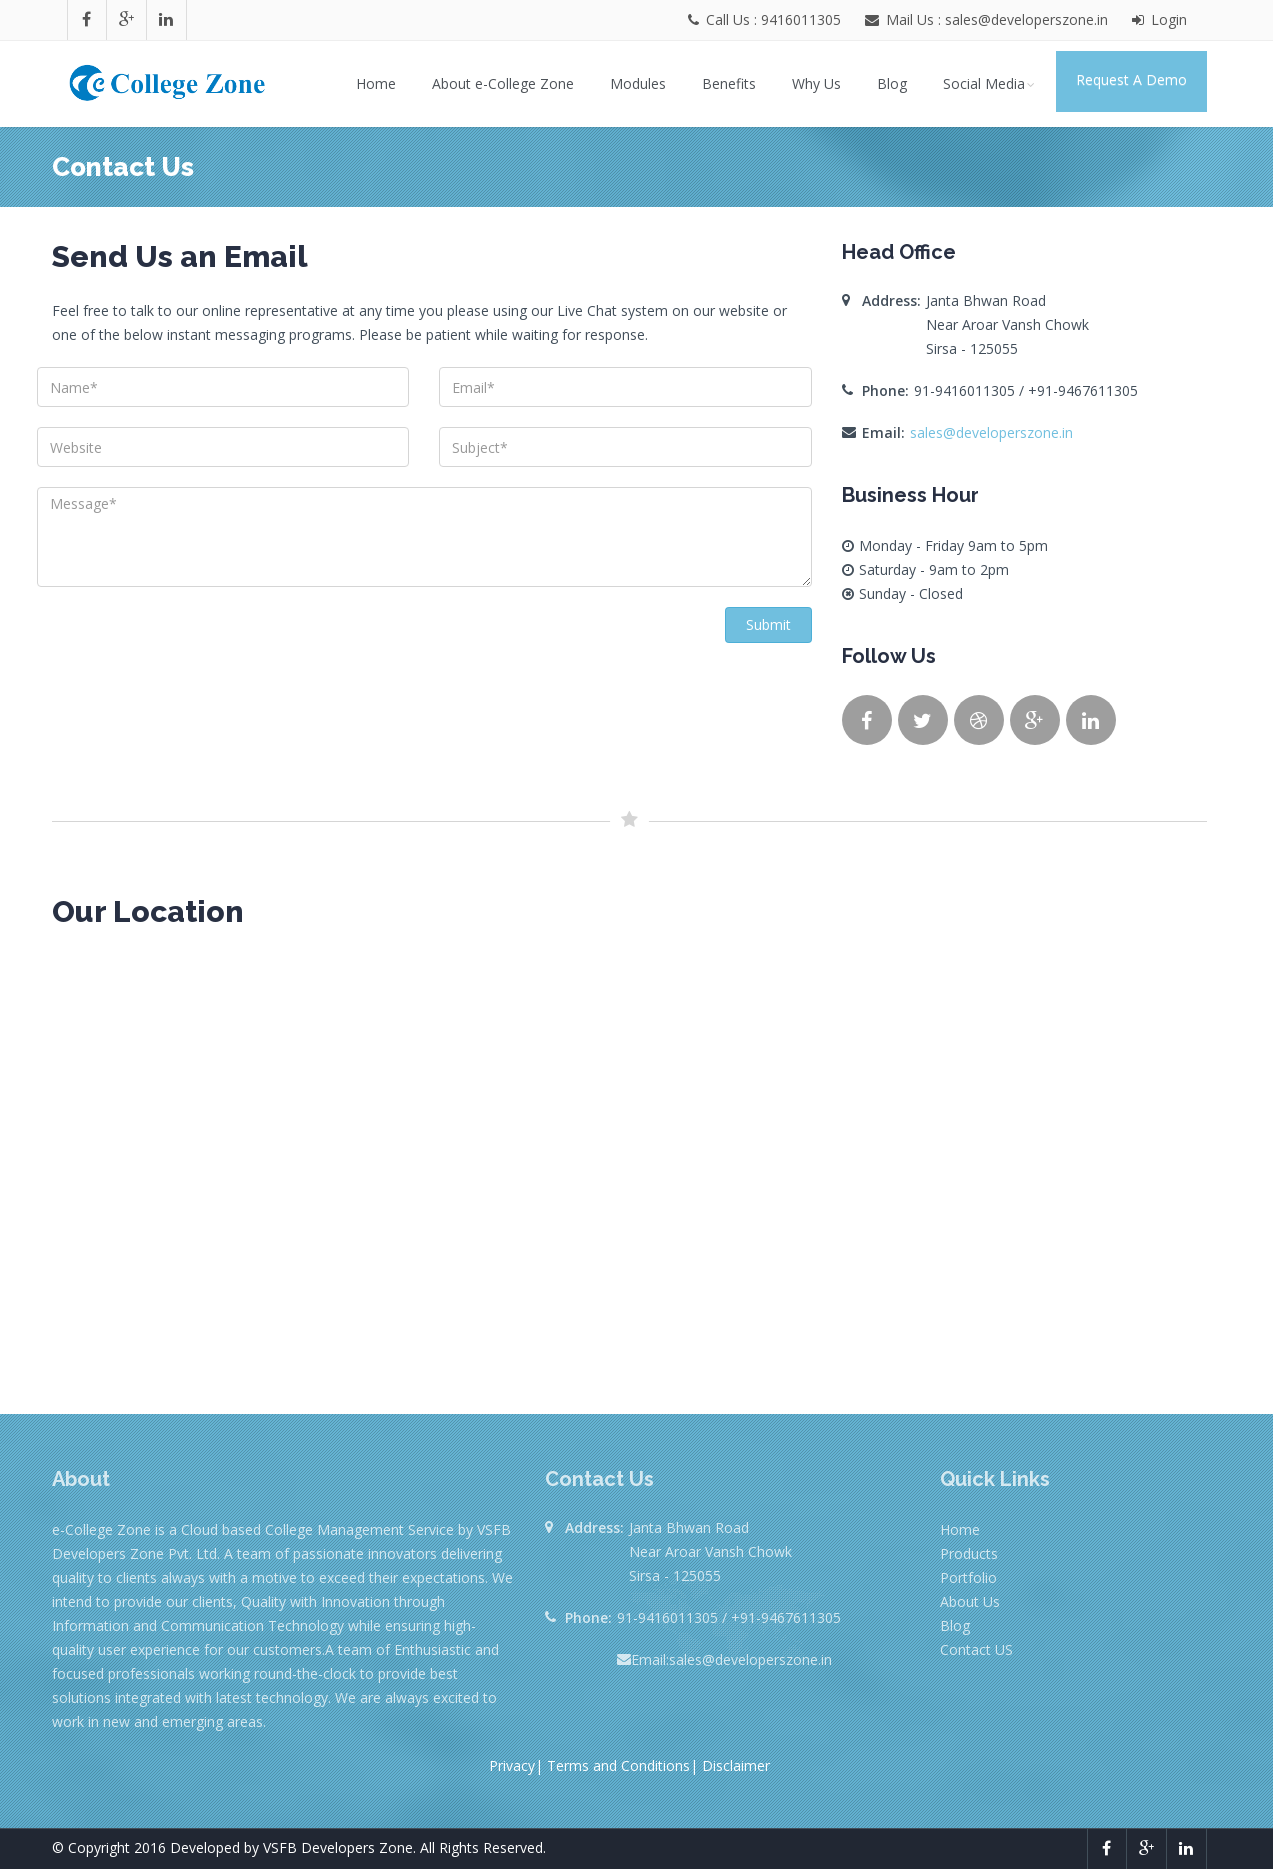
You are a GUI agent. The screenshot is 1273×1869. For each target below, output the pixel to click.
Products (969, 1553)
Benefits (729, 83)
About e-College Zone (503, 83)
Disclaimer (736, 1765)
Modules (638, 83)
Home (376, 83)
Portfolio (968, 1577)
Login (1159, 19)
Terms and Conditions (618, 1765)
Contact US (976, 1649)
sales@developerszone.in (991, 432)
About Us (970, 1601)
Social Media (990, 83)
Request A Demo (1131, 79)
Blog (892, 83)
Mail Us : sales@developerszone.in (995, 19)
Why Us (816, 83)
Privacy (512, 1765)
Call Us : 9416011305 (766, 19)
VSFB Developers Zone (338, 1847)
